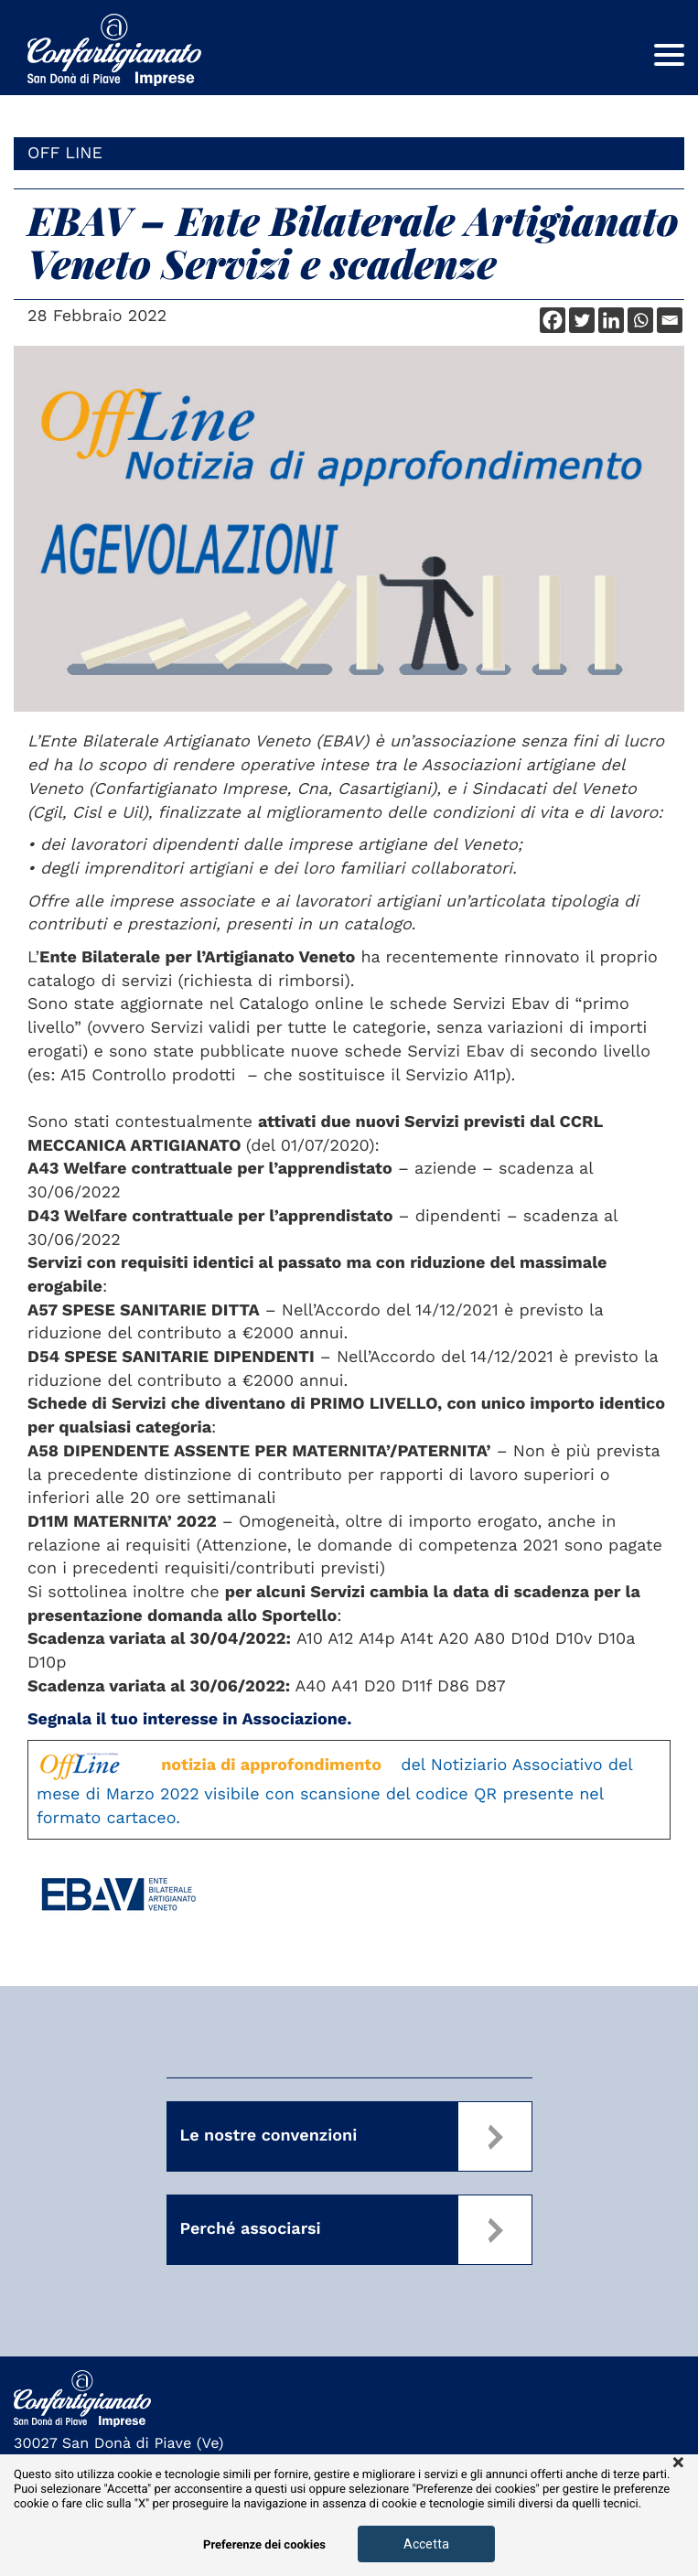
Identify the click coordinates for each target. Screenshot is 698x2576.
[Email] (669, 320)
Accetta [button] (426, 2544)
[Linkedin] (611, 320)
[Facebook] (552, 320)
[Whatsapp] (640, 320)
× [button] (678, 2463)
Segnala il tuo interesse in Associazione (187, 1719)
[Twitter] (582, 320)
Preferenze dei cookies (264, 2545)
